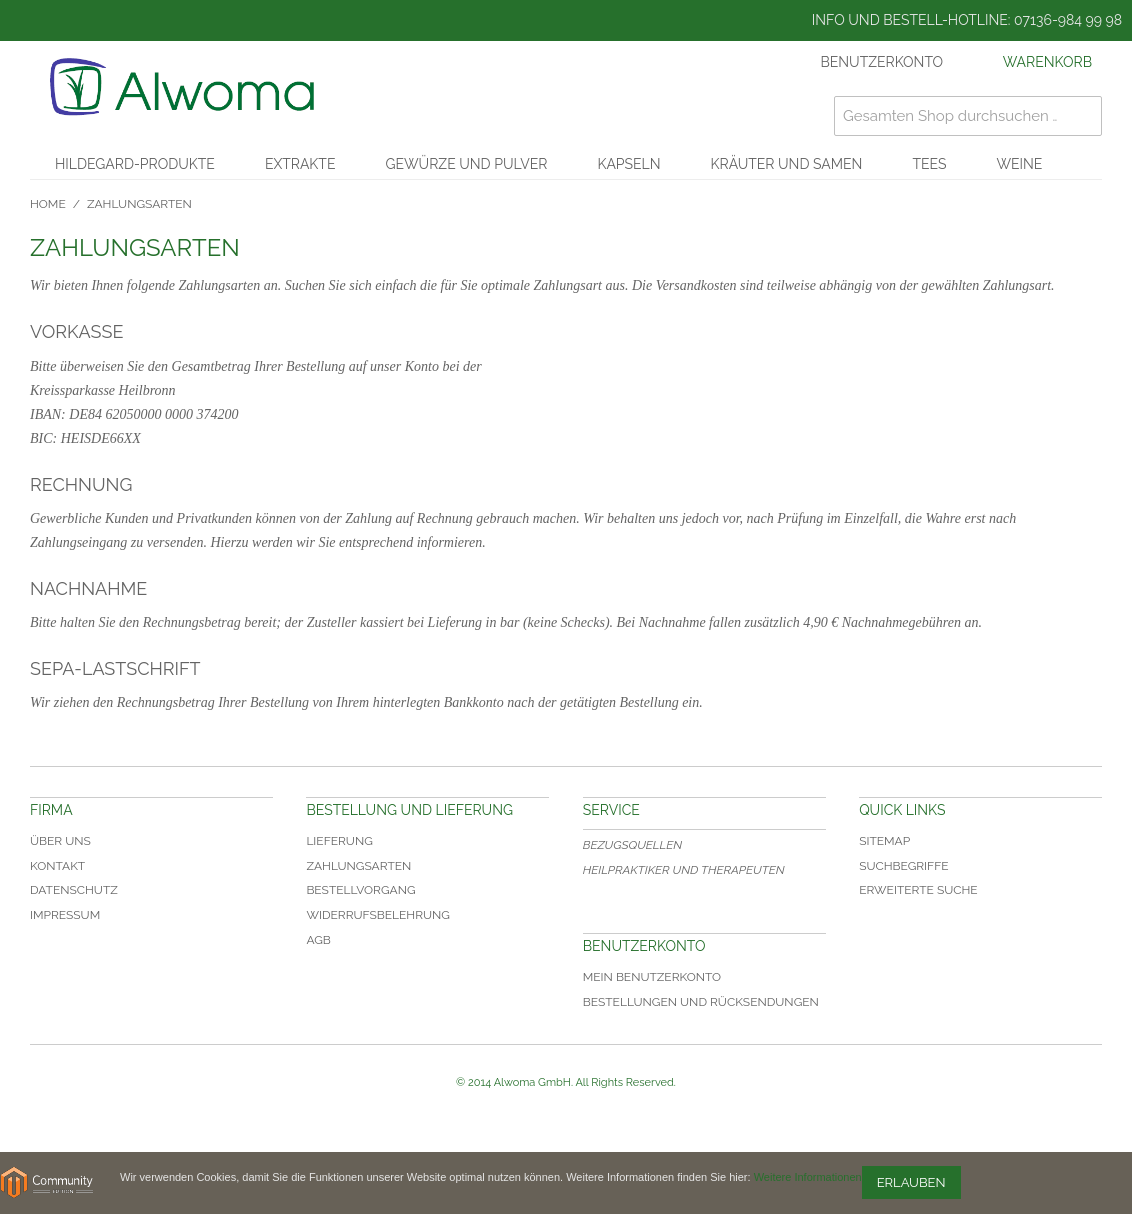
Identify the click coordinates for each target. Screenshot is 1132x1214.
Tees (929, 164)
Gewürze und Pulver (466, 164)
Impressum (65, 915)
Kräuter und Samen (787, 164)
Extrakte (300, 164)
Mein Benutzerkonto (652, 977)
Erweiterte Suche (918, 890)
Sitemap (884, 841)
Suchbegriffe (903, 866)
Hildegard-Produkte (135, 164)
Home (48, 204)
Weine (1019, 164)
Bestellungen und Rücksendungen (701, 1002)
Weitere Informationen (808, 1177)
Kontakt (57, 866)
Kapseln (628, 164)
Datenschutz (74, 890)
